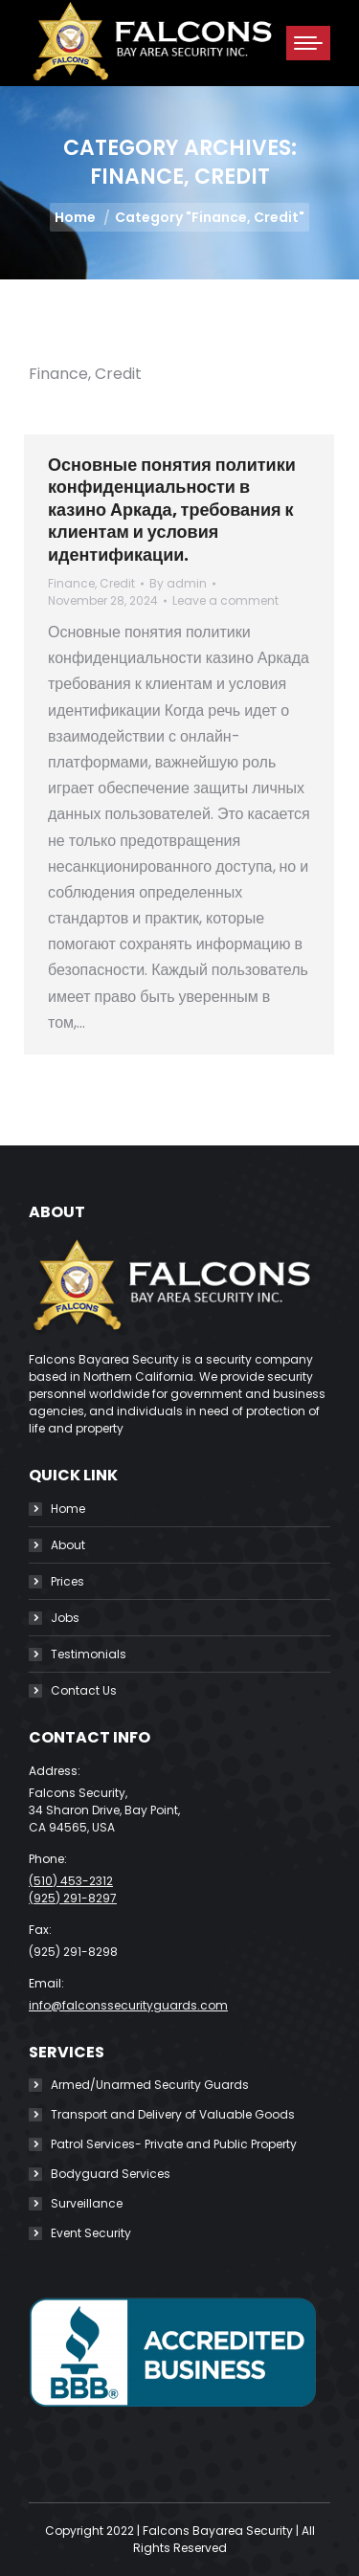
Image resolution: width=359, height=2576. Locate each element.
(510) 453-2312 (71, 1881)
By (178, 583)
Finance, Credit (91, 583)
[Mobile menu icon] (308, 43)
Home (68, 1508)
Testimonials (88, 1654)
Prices (67, 1581)
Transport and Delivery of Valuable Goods (173, 2114)
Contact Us (84, 1690)
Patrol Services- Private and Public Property (174, 2144)
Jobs (65, 1618)
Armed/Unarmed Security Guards (150, 2084)
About (68, 1545)
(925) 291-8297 (73, 1898)
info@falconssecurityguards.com (128, 2005)
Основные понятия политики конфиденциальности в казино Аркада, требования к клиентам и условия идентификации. (172, 509)
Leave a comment (225, 600)
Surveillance (87, 2203)
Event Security (91, 2233)
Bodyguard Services (110, 2173)
